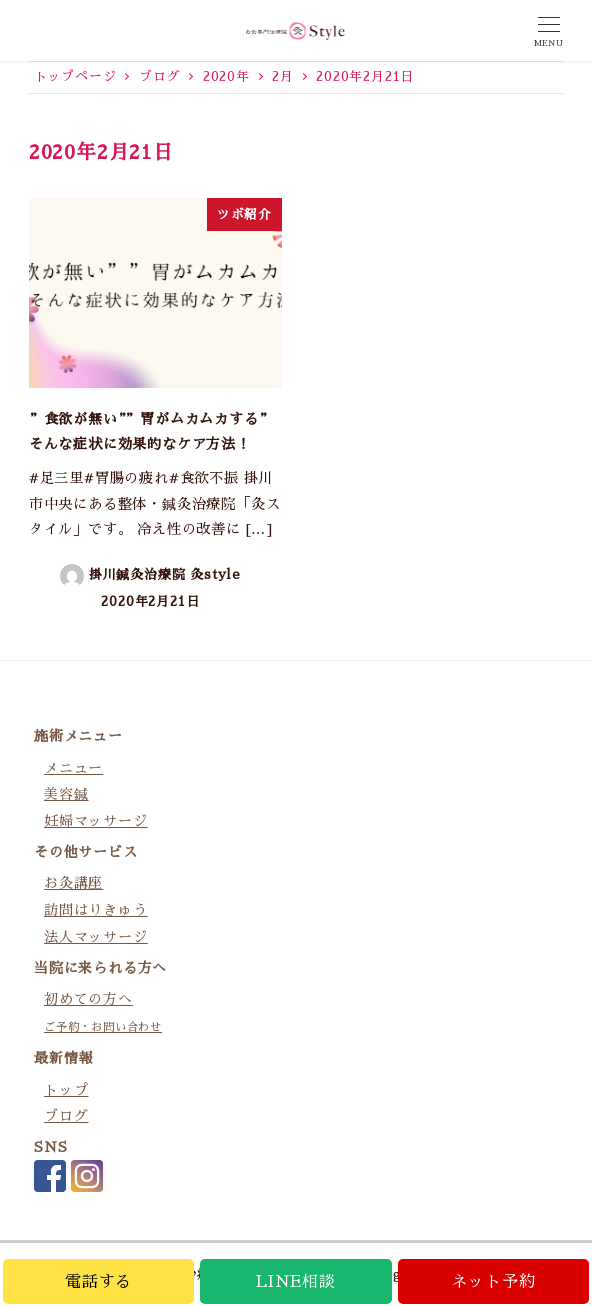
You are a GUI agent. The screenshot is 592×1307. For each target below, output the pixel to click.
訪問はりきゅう (96, 910)
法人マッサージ (96, 937)
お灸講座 (73, 883)
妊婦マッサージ (96, 821)
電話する (98, 1282)
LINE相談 (296, 1282)
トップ (66, 1090)
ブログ (66, 1116)
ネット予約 (493, 1282)
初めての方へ (88, 999)
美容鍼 (66, 794)
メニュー (73, 768)
